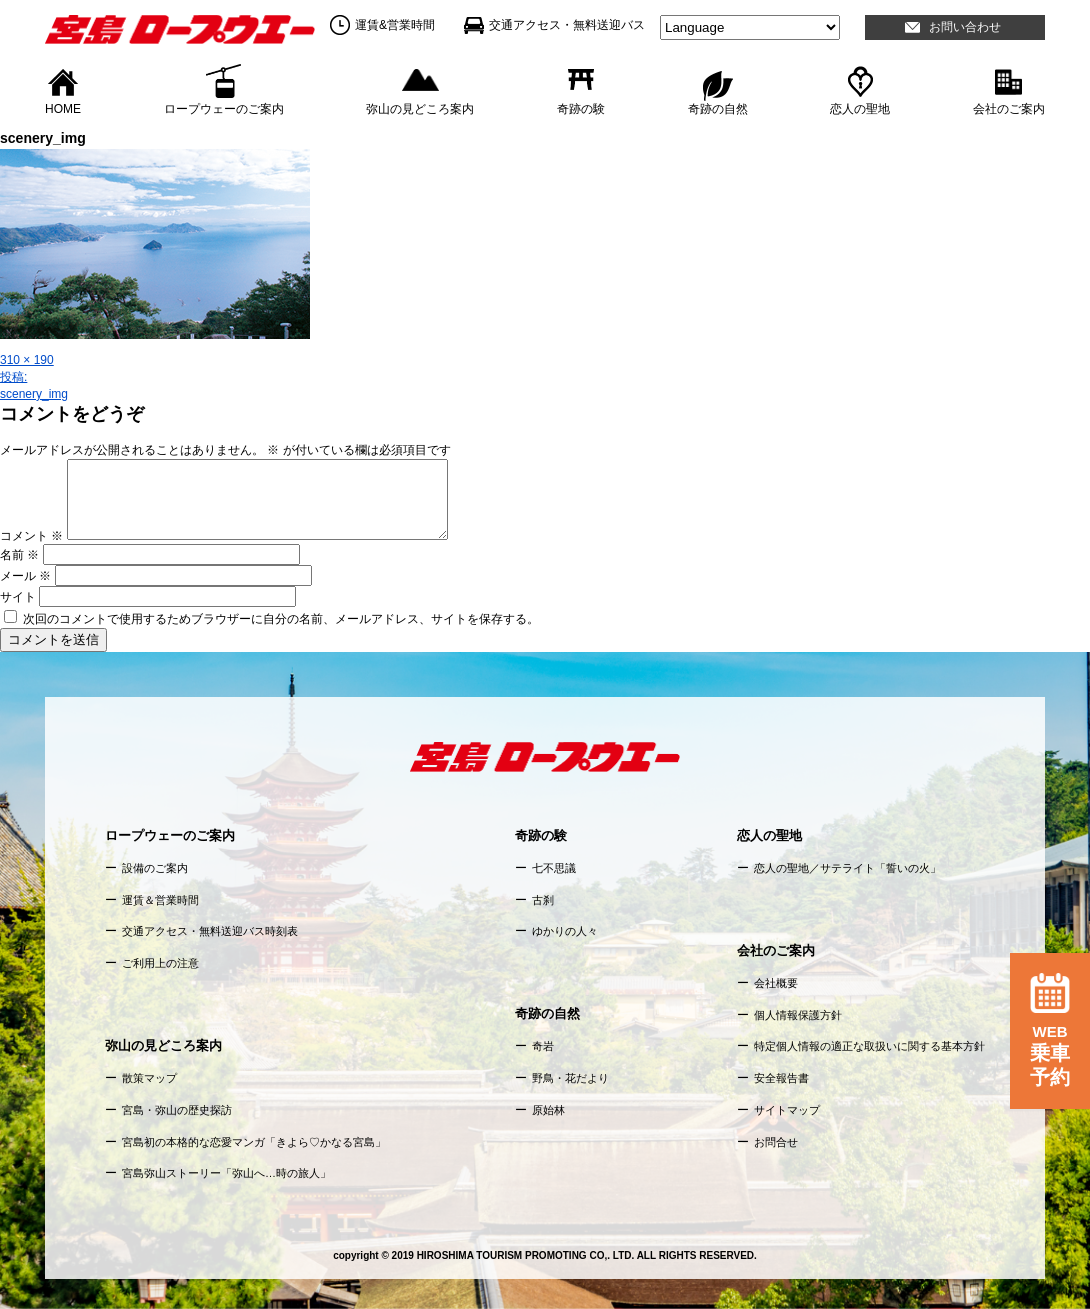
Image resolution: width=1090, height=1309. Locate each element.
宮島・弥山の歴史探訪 (177, 1110)
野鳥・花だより (570, 1078)
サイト (18, 597)
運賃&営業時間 (395, 25)
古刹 (543, 900)
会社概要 (776, 983)
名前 (19, 555)
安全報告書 (781, 1078)
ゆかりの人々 (565, 931)
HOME (63, 108)
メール (25, 576)
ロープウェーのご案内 (224, 108)
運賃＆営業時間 (160, 900)
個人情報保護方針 (798, 1015)
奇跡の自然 (718, 108)
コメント (31, 536)
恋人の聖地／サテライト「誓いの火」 (847, 868)
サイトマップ (787, 1110)
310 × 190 (27, 360)
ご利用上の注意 (160, 963)
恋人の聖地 (860, 108)
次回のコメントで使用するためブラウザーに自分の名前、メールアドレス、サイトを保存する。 (281, 619)
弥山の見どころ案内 (420, 108)
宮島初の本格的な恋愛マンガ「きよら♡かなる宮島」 (254, 1142)
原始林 (548, 1110)
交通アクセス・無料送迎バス (567, 25)
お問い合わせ (965, 27)
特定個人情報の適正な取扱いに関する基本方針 (869, 1046)
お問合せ (776, 1142)
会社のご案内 (1009, 108)
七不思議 (554, 868)
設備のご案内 (155, 868)
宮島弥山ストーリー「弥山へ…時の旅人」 (226, 1173)
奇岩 (543, 1046)
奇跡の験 (581, 108)
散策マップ (149, 1078)
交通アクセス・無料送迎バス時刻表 (210, 931)
